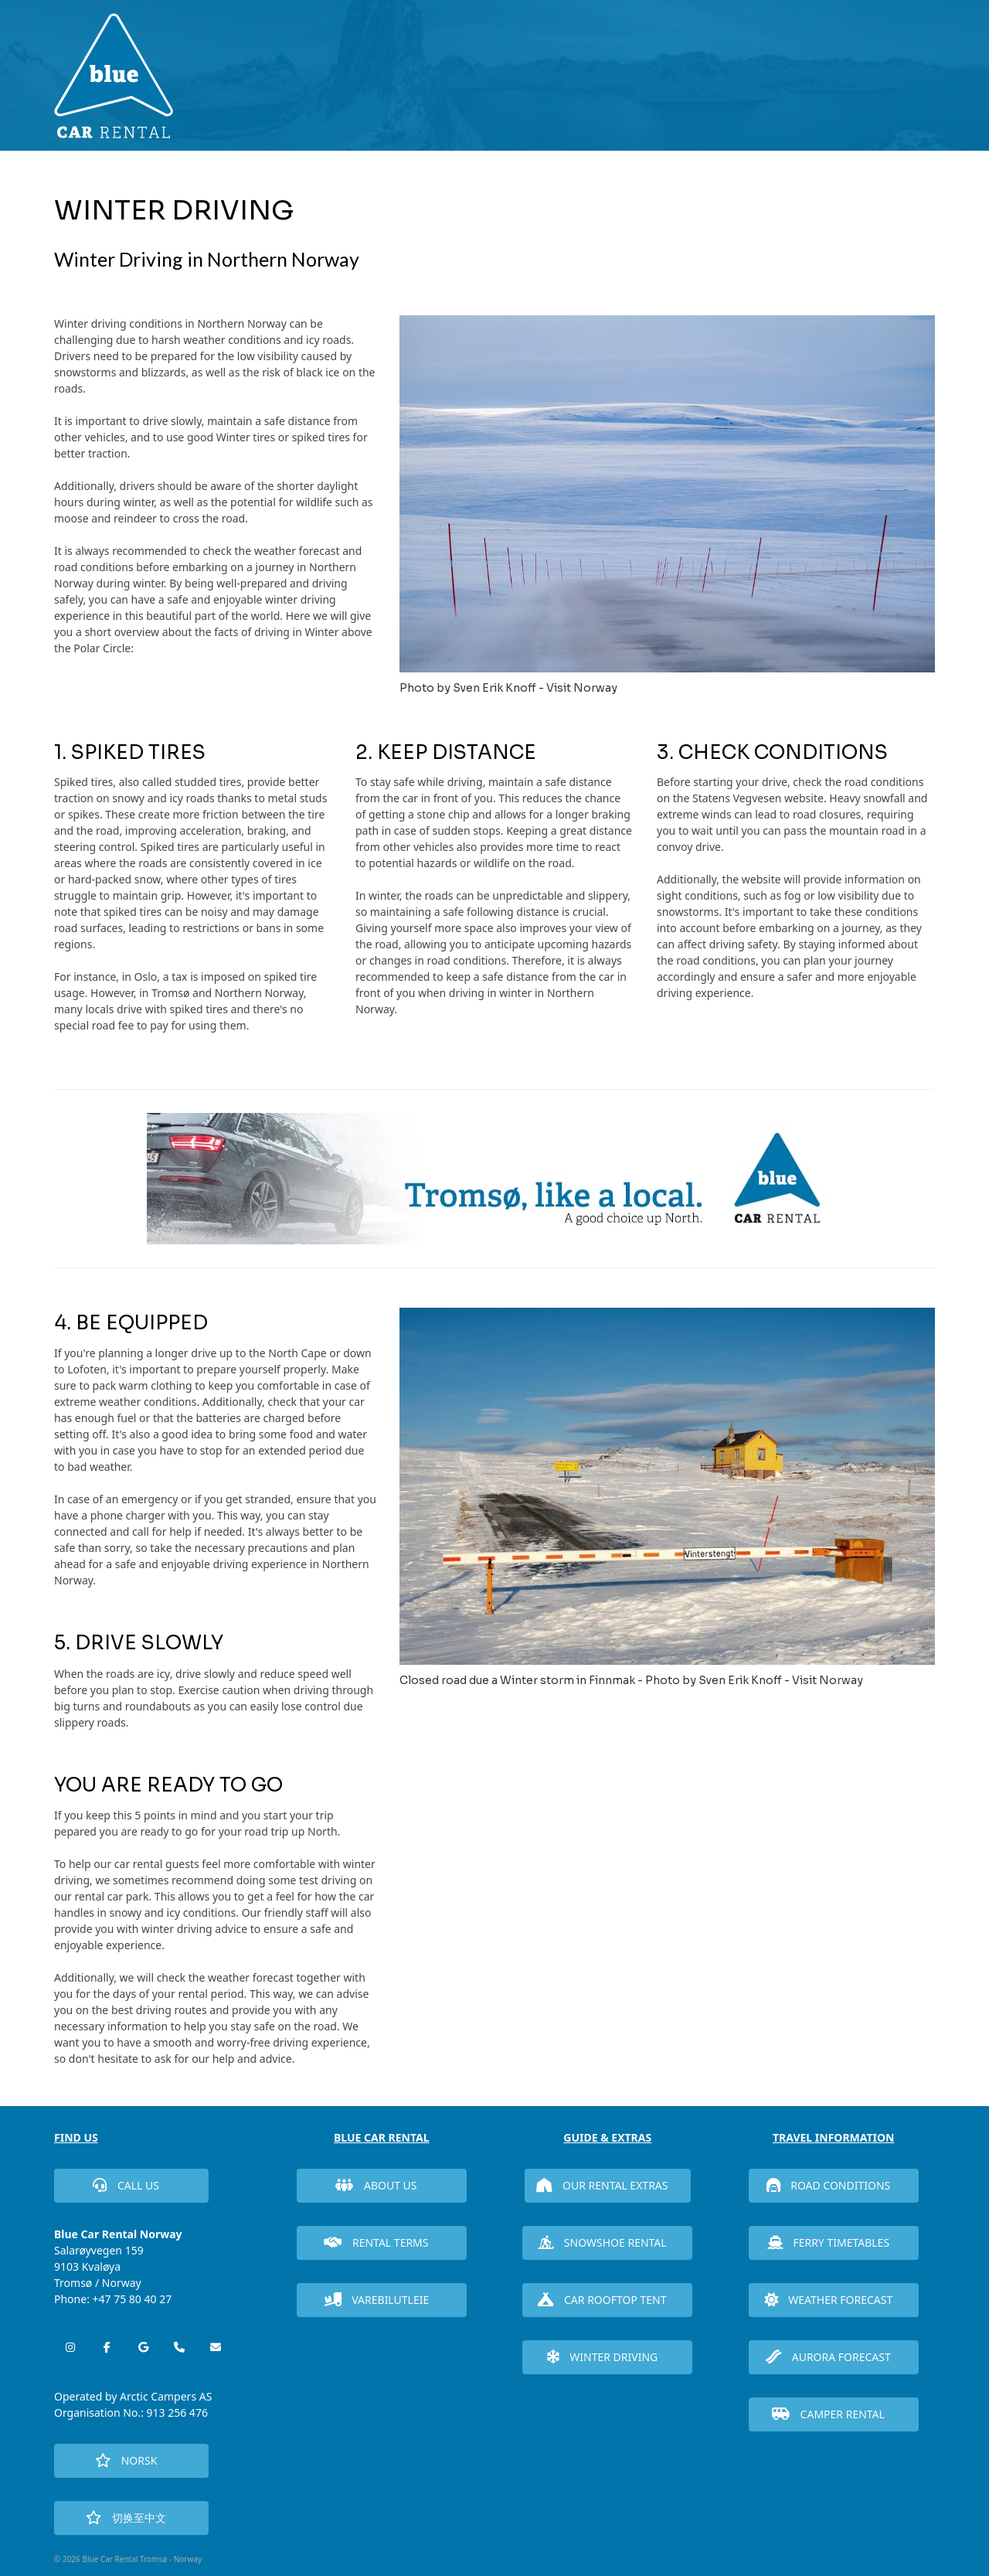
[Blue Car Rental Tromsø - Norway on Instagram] (70, 2347)
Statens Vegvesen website (758, 798)
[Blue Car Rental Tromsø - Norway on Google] (143, 2347)
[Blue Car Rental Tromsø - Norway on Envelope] (215, 2347)
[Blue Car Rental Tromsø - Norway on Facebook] (106, 2347)
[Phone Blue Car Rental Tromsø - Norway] (179, 2347)
